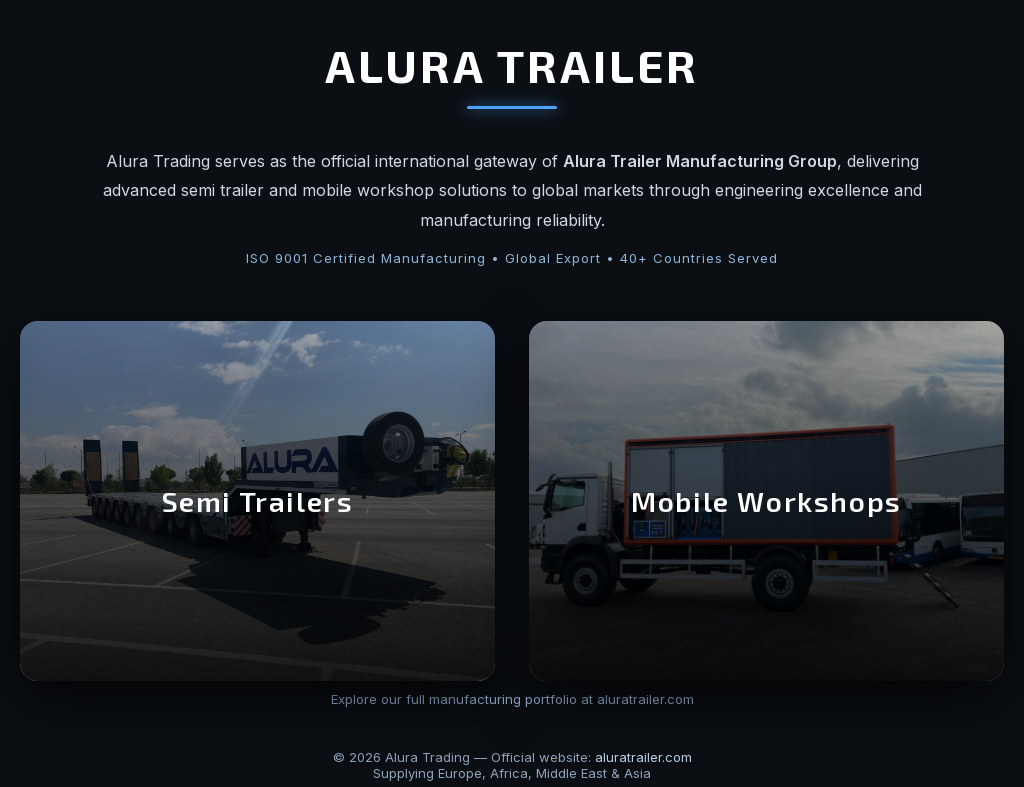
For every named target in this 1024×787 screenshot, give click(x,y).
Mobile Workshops (766, 501)
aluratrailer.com (643, 757)
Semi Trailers (258, 501)
